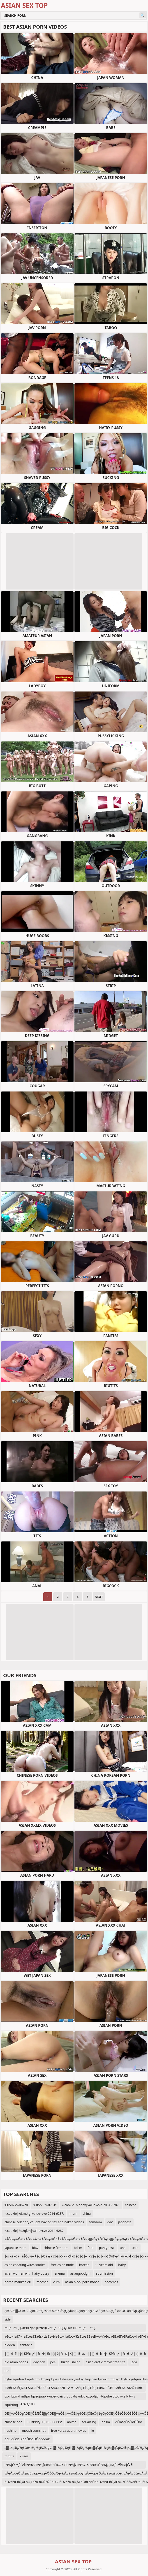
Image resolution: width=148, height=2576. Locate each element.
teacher (42, 2282)
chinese (130, 2205)
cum (56, 2282)
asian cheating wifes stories (25, 2265)
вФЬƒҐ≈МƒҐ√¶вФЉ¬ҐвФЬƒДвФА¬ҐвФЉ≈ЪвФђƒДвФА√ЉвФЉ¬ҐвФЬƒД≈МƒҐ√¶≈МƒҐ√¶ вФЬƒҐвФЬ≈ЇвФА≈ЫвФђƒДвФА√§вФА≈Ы (69, 2466)
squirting (11, 2405)
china (87, 2213)
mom (73, 2213)
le (92, 2430)
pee (53, 2362)
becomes (111, 2282)
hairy (122, 2265)
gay (110, 2222)
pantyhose (107, 2248)
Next (99, 1597)
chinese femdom (56, 2248)
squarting (89, 2422)
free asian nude (62, 2265)
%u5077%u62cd (16, 2205)
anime (71, 2422)
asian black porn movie (82, 2282)
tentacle (26, 2345)
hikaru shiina (70, 2362)
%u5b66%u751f (44, 2205)
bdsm (78, 2248)
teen (135, 2248)
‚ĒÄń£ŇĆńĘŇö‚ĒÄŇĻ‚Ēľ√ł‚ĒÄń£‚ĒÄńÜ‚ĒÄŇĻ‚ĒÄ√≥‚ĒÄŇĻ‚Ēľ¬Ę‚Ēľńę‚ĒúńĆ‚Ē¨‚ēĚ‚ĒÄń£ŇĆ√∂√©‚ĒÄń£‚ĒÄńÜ (74, 2389)
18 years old (104, 2265)
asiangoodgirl (80, 2273)
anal (123, 2248)
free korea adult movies (68, 2430)
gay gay (39, 2362)
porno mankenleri (18, 2282)
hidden (10, 2345)
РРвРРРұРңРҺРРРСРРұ (45, 2422)
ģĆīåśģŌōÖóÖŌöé (129, 2422)
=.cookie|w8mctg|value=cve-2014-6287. (34, 2213)
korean (84, 2265)
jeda (134, 2362)
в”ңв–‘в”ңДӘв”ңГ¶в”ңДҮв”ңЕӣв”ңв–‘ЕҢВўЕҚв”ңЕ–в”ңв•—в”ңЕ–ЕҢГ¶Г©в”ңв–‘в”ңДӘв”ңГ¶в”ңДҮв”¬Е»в (51, 2329)
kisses (24, 2456)
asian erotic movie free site (105, 2362)
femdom (95, 2222)
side (8, 2319)
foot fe (9, 2456)
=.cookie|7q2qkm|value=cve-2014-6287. (34, 2230)
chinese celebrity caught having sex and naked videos (44, 2222)
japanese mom (15, 2248)
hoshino (10, 2430)
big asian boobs (16, 2362)
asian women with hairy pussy (27, 2273)
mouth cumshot (34, 2430)
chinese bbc (13, 2422)
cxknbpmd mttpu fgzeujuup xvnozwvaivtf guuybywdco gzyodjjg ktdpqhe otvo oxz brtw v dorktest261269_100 (70, 2397)
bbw (35, 2248)
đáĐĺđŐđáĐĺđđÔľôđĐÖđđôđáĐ (27, 2439)
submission (104, 2273)
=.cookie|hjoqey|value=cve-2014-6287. (91, 2205)
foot (91, 2248)
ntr (7, 2370)
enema (60, 2273)
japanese (124, 2222)
